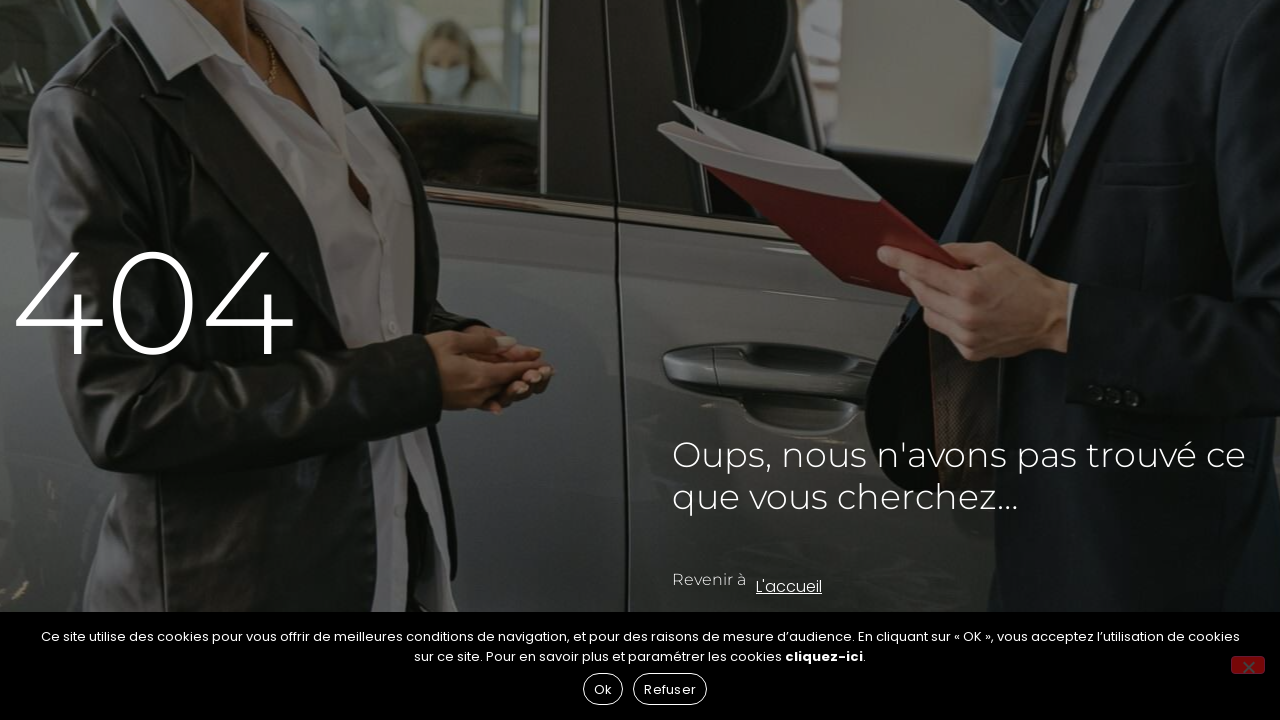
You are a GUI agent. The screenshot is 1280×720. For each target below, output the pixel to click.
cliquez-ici (824, 656)
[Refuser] (1248, 665)
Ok (603, 689)
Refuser (670, 689)
